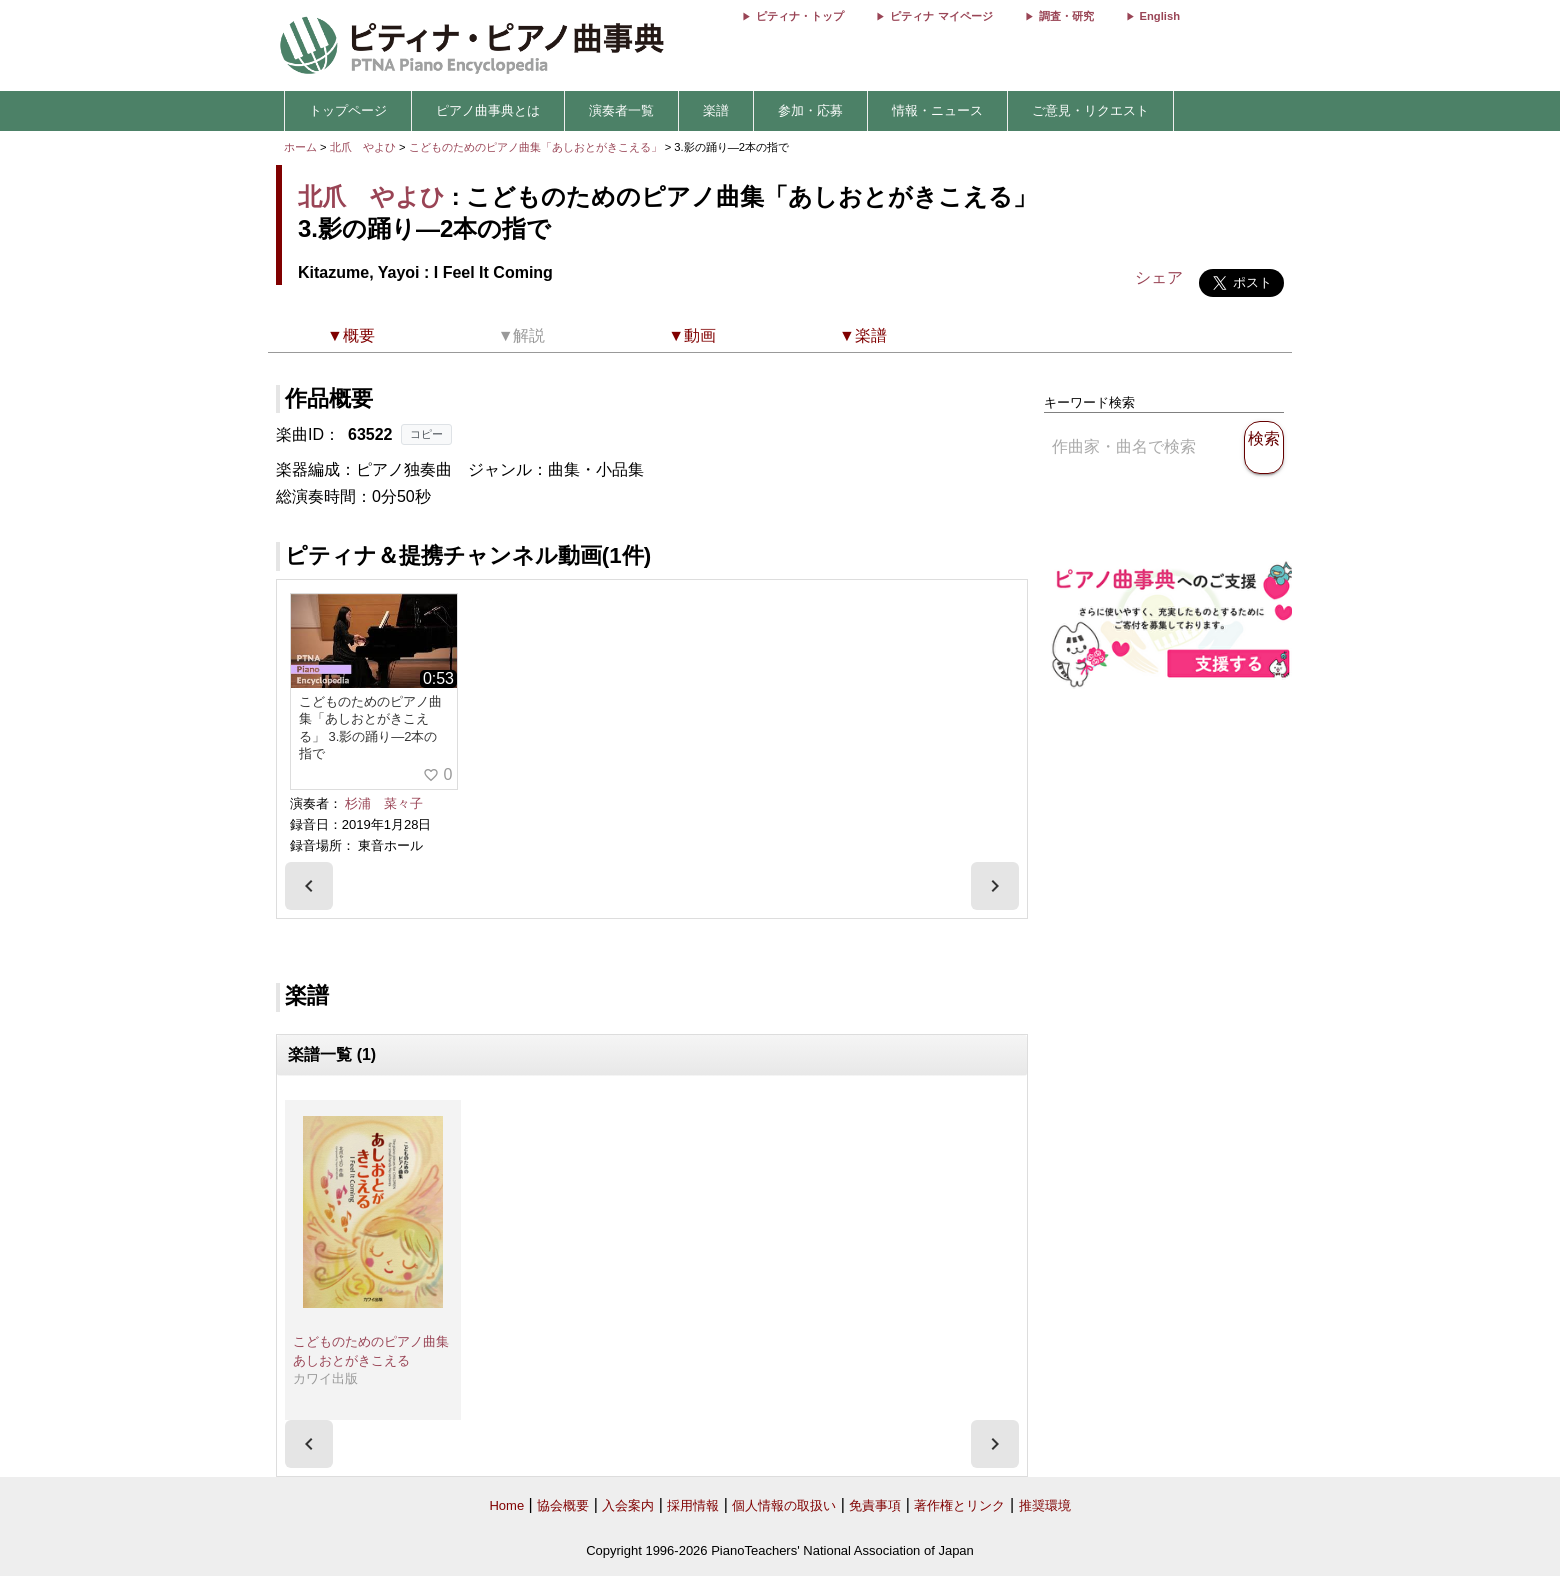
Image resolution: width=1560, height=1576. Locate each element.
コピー (426, 434)
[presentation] (309, 886)
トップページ (348, 110)
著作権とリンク (959, 1505)
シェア (1159, 277)
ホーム (300, 147)
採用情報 (693, 1505)
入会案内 (628, 1505)
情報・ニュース (937, 110)
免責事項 (875, 1505)
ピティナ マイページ (941, 16)
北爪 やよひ (363, 147)
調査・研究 (1066, 16)
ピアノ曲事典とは (488, 110)
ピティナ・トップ (800, 16)
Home (506, 1505)
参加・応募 (810, 110)
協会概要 (563, 1505)
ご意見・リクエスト (1090, 110)
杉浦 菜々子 (384, 803)
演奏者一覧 (621, 110)
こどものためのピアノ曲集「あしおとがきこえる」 (537, 147)
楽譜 (716, 110)
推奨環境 (1045, 1505)
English (1160, 16)
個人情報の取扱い (784, 1505)
